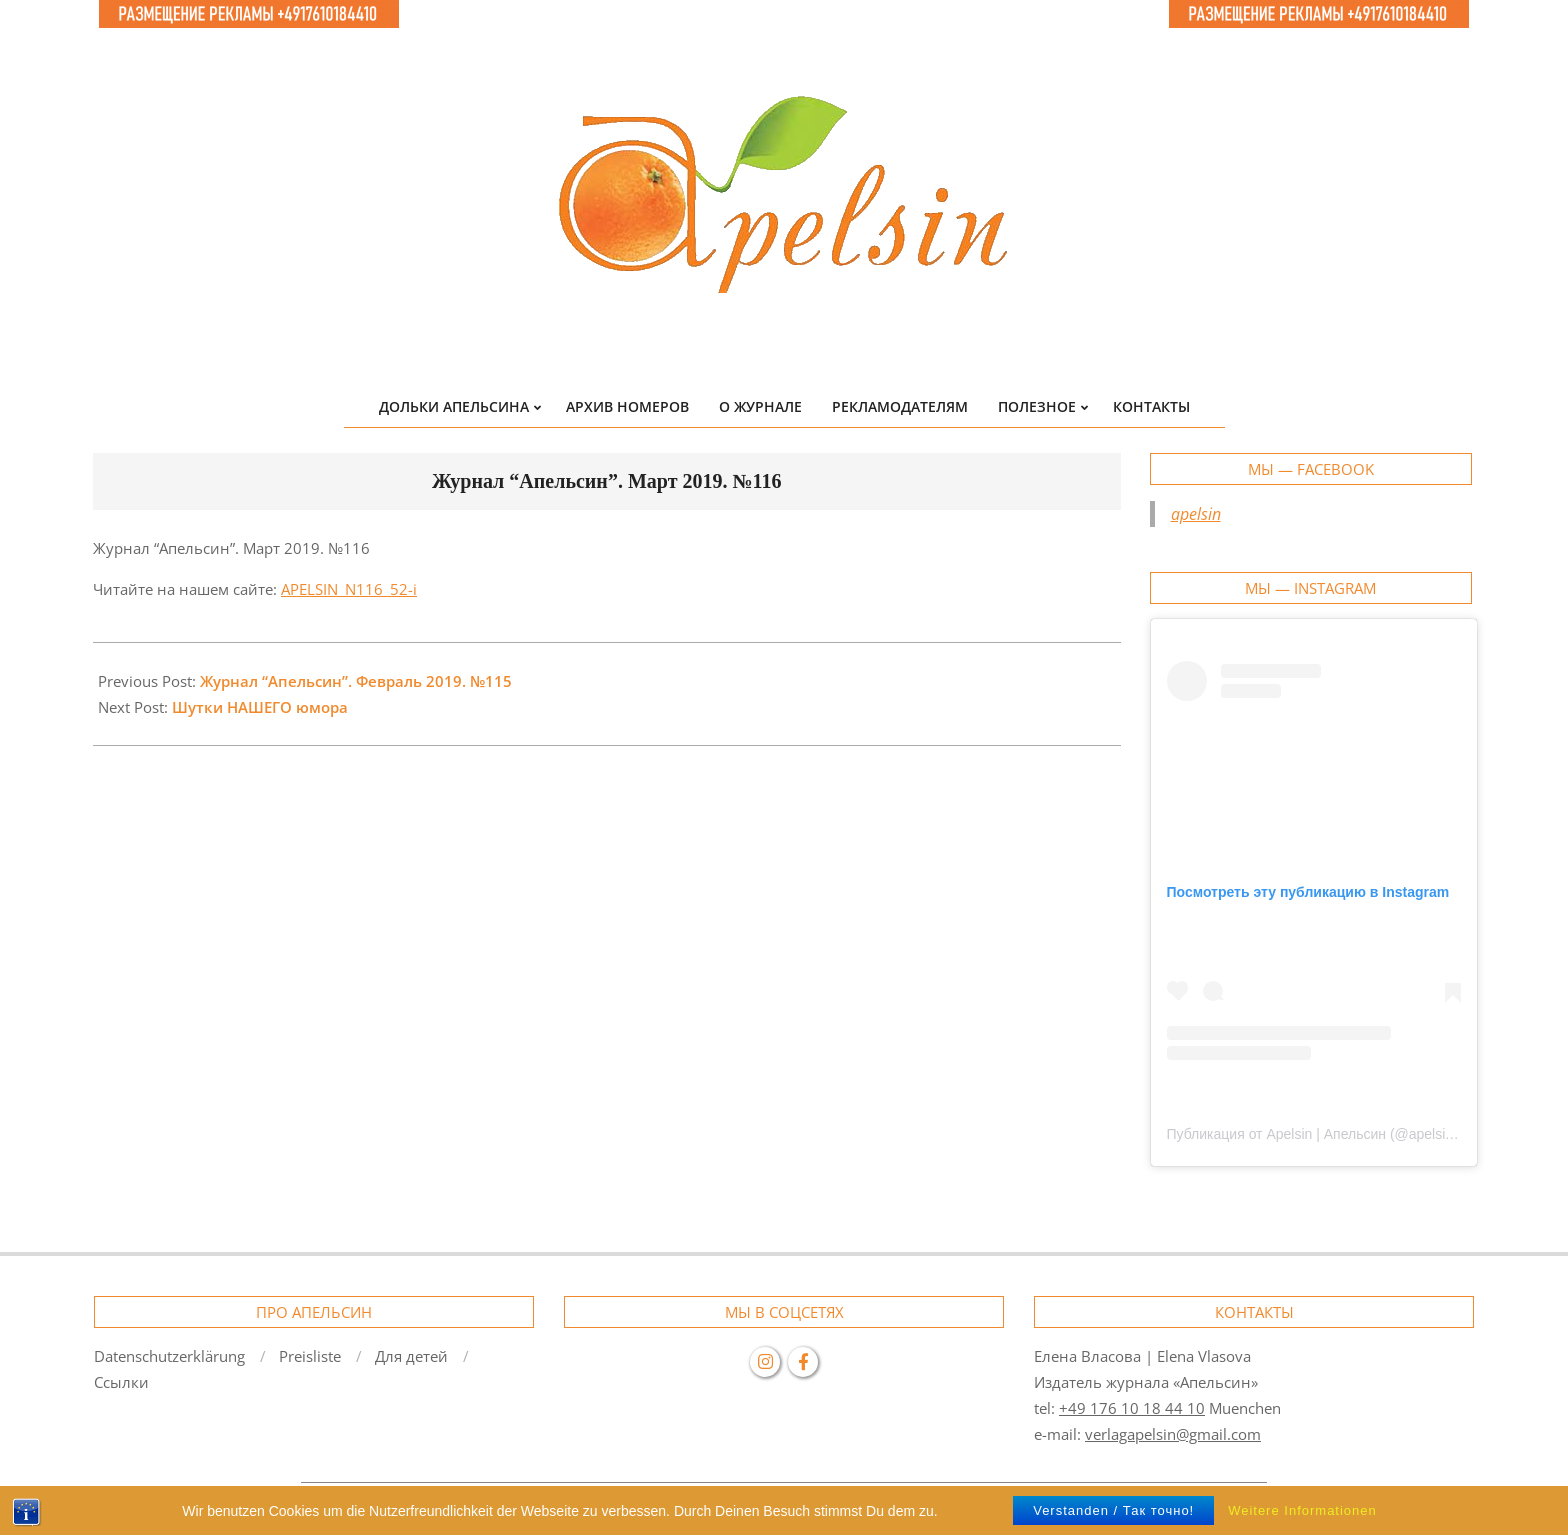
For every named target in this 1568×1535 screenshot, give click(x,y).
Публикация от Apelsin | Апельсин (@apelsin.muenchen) (1347, 1134)
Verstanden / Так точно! (1113, 1510)
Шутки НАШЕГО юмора (260, 707)
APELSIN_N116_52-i (349, 589)
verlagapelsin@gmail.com (1173, 1434)
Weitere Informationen (1302, 1510)
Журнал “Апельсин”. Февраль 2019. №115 (356, 681)
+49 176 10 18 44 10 (1132, 1408)
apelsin (1196, 514)
